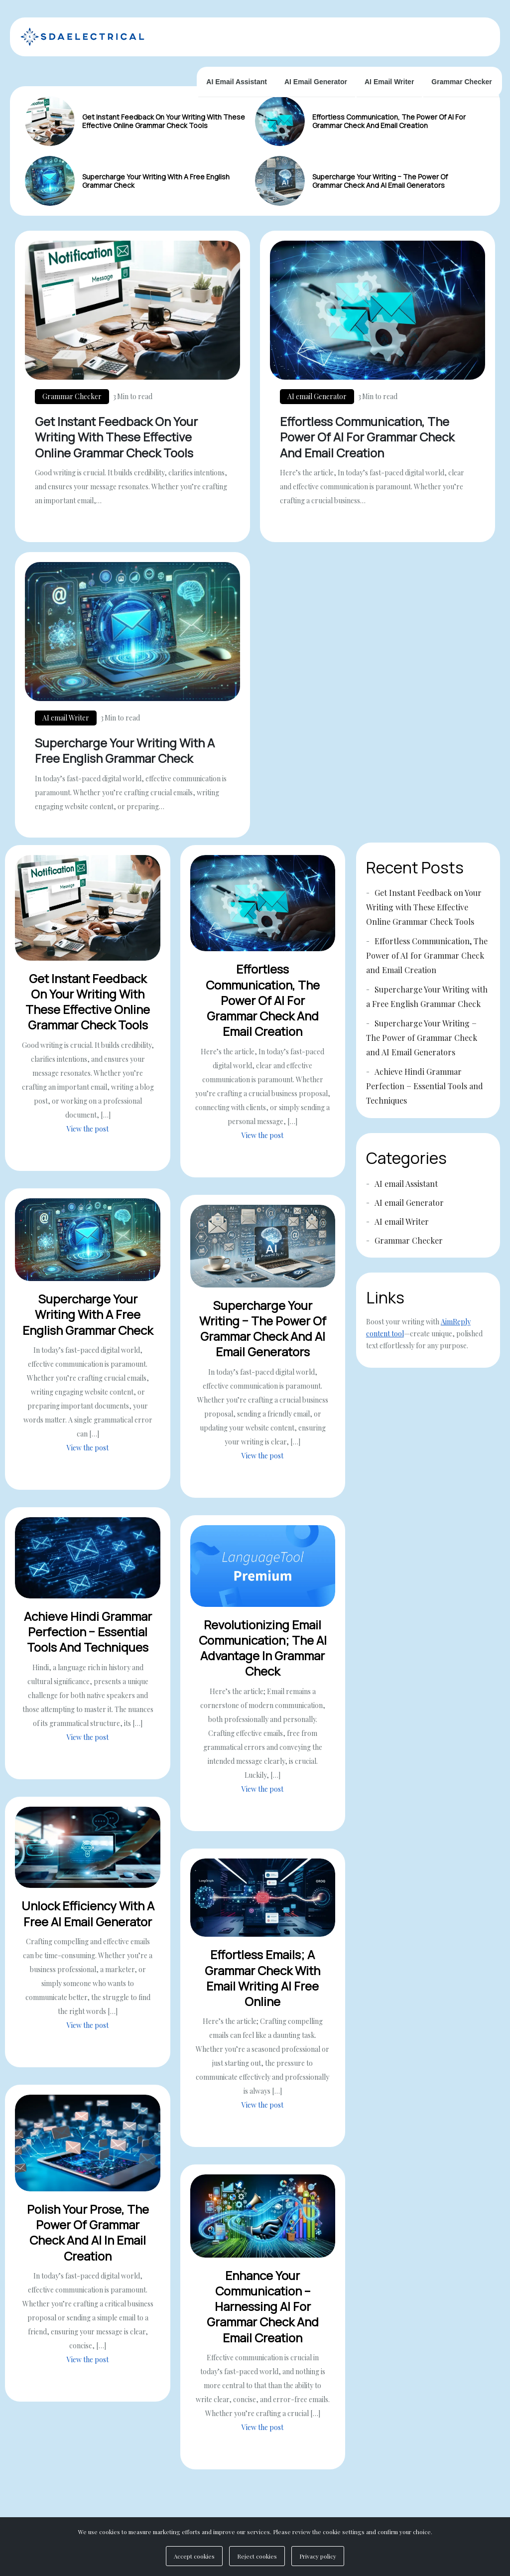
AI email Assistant (236, 82)
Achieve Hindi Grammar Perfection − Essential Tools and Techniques (88, 1642)
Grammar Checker (461, 82)
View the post (88, 1139)
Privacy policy (317, 2556)
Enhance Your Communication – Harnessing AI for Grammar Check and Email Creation (263, 2317)
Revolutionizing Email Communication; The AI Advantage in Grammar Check (263, 1658)
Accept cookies (194, 2556)
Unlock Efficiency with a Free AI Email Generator (87, 1924)
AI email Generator (315, 82)
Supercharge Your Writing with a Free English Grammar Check (156, 181)
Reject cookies (257, 2556)
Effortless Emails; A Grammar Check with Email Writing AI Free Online (262, 1988)
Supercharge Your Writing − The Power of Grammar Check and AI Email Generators (380, 181)
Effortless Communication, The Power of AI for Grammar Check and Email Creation (389, 121)
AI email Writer (389, 82)
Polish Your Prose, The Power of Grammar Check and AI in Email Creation (88, 2243)
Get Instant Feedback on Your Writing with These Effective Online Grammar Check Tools (163, 121)
